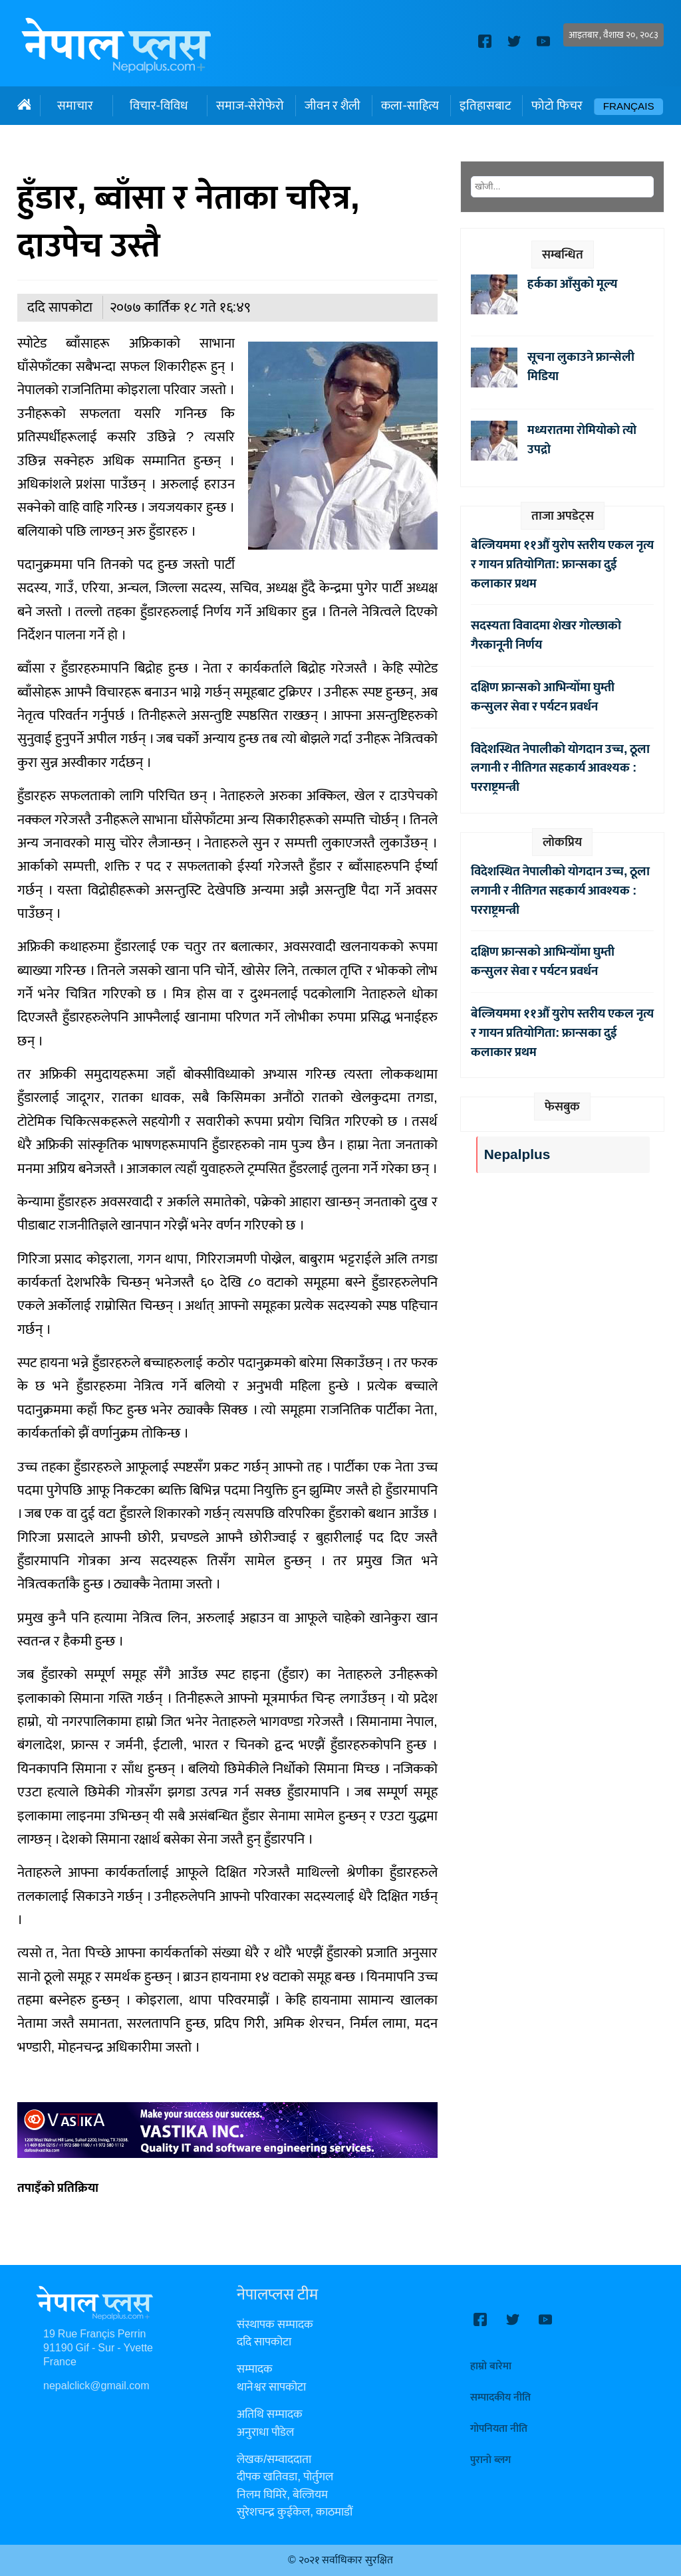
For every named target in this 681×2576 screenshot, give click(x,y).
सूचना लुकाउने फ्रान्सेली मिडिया (580, 366)
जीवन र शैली (332, 105)
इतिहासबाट (485, 105)
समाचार (75, 105)
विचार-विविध (159, 105)
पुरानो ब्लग (490, 2460)
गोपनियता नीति (498, 2429)
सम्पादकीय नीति (500, 2398)
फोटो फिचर (557, 105)
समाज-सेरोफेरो (250, 105)
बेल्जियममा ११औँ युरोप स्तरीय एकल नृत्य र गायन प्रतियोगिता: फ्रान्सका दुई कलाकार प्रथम (562, 564)
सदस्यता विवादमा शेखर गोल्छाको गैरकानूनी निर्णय (546, 635)
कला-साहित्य (409, 105)
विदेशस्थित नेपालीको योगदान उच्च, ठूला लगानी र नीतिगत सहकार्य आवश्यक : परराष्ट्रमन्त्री (560, 768)
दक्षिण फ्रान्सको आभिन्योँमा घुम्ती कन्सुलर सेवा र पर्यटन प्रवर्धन (542, 697)
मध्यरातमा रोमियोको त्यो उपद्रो (581, 439)
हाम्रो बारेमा (490, 2366)
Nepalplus (517, 1154)
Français (628, 106)
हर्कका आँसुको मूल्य (572, 283)
